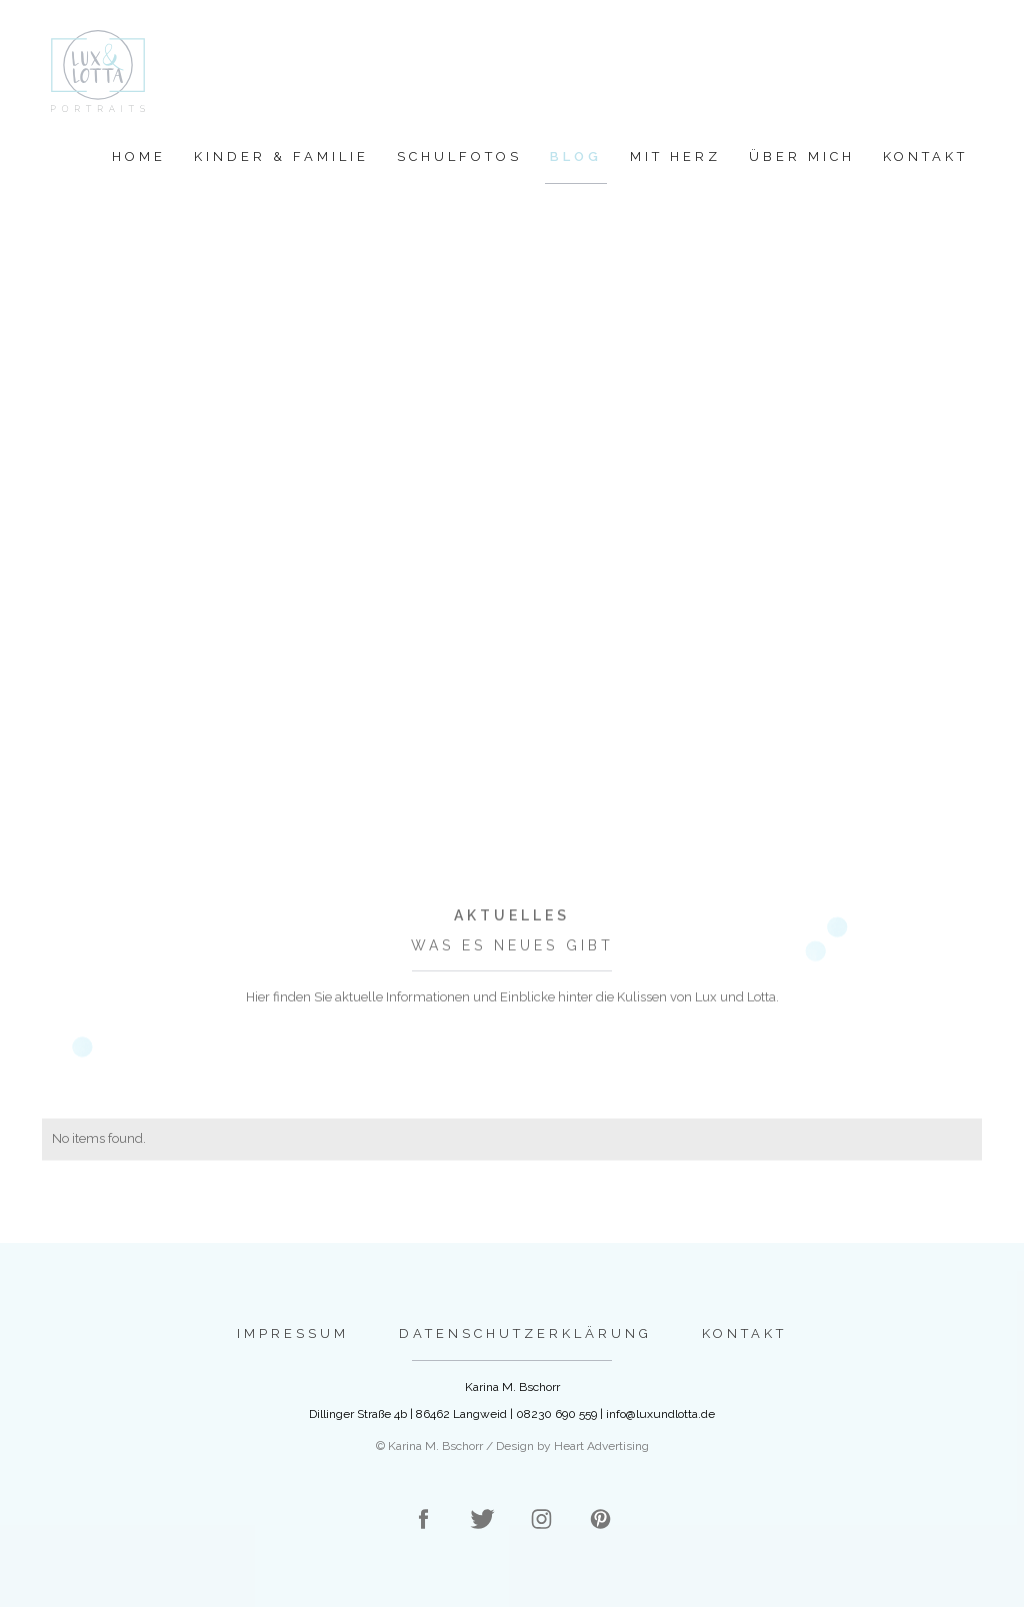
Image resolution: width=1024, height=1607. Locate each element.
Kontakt (925, 156)
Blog (576, 156)
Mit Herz (675, 156)
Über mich (802, 156)
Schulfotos (459, 156)
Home (139, 156)
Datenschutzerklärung (525, 1333)
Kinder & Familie (281, 156)
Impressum (293, 1333)
